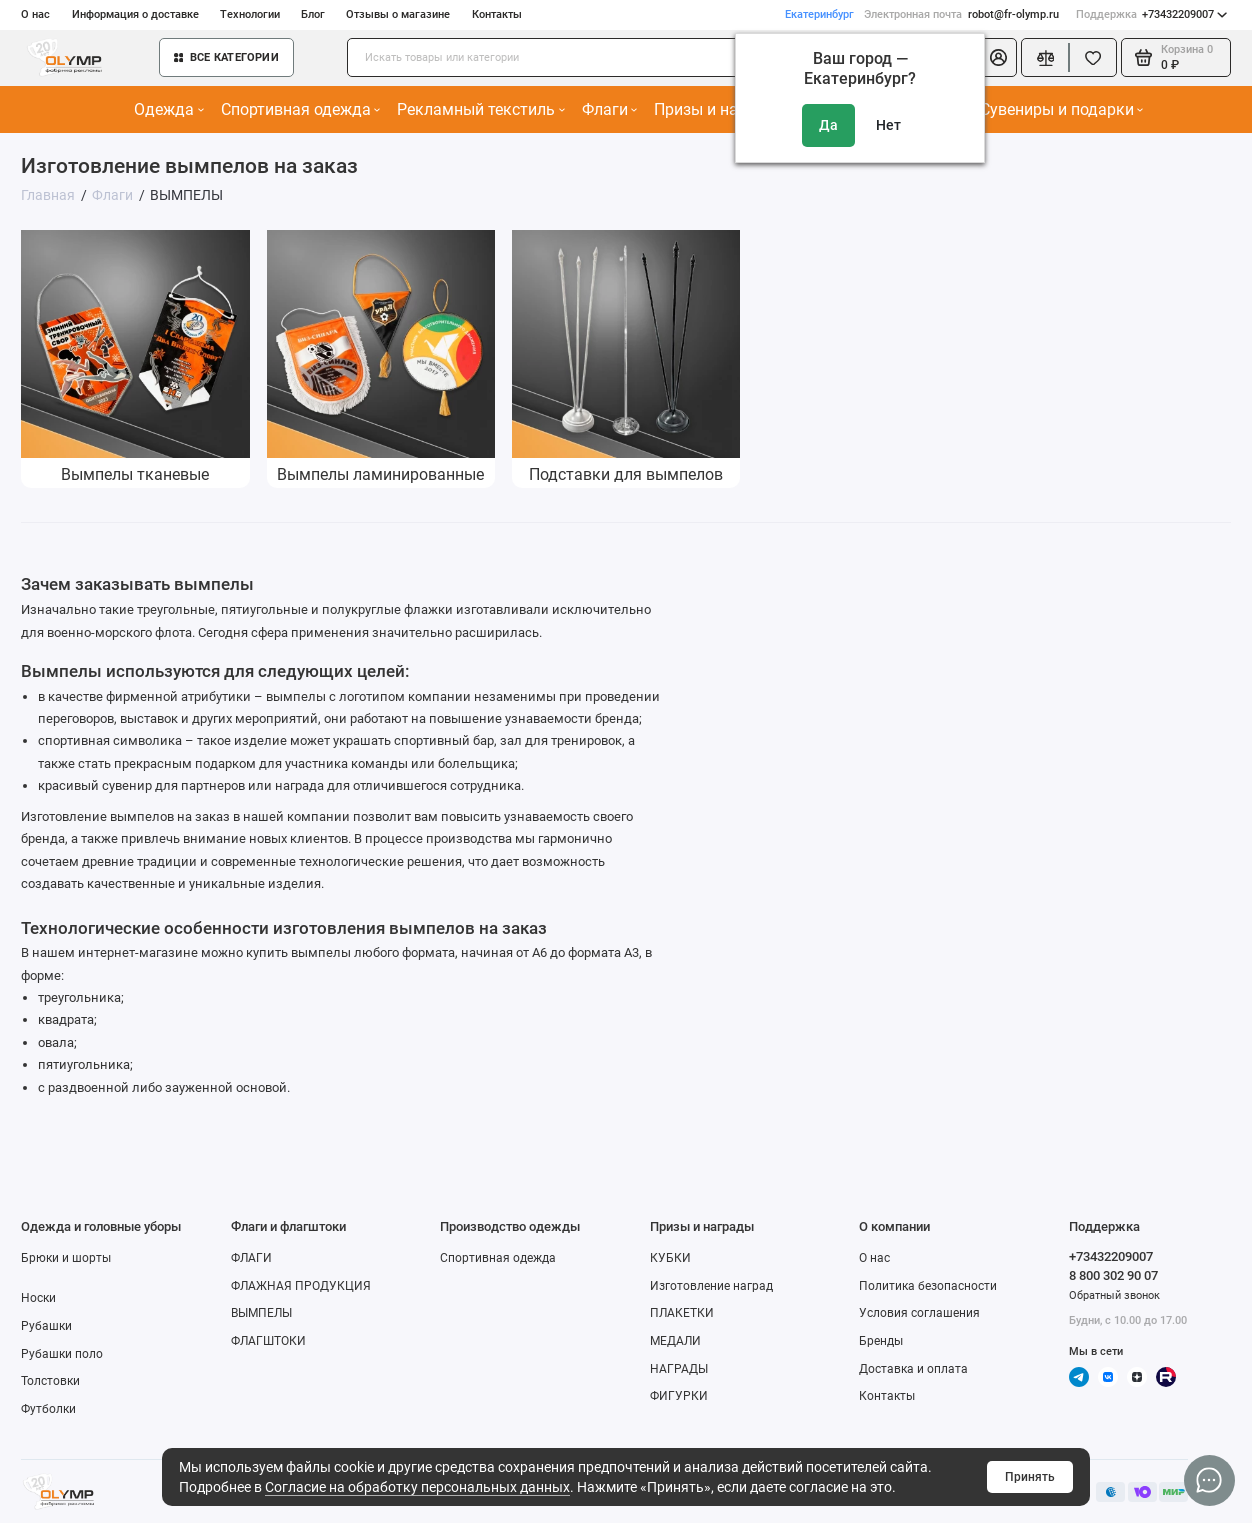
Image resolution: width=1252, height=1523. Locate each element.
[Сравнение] (1045, 57)
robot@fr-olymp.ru (961, 14)
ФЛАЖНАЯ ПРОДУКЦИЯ (301, 1286)
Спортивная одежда (300, 109)
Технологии (250, 14)
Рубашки (46, 1326)
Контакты (497, 14)
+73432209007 (1152, 14)
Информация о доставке (135, 14)
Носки (38, 1298)
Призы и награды (724, 109)
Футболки (48, 1409)
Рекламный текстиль (480, 109)
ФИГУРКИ (679, 1396)
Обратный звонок (1114, 1295)
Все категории (226, 57)
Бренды (881, 1341)
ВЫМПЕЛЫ (261, 1313)
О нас (35, 14)
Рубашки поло (62, 1354)
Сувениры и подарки (1061, 109)
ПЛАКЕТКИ (682, 1313)
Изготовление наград (711, 1286)
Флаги (609, 109)
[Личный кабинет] (998, 57)
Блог (313, 14)
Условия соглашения (919, 1313)
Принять (1030, 1477)
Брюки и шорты (66, 1258)
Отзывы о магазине (398, 14)
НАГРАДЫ (679, 1369)
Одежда (168, 109)
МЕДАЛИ (675, 1341)
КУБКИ (670, 1258)
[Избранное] (1093, 57)
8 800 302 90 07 (1113, 1275)
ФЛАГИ (251, 1258)
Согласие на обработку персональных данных (417, 1487)
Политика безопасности (928, 1286)
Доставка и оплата (913, 1369)
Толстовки (50, 1381)
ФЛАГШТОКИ (268, 1341)
